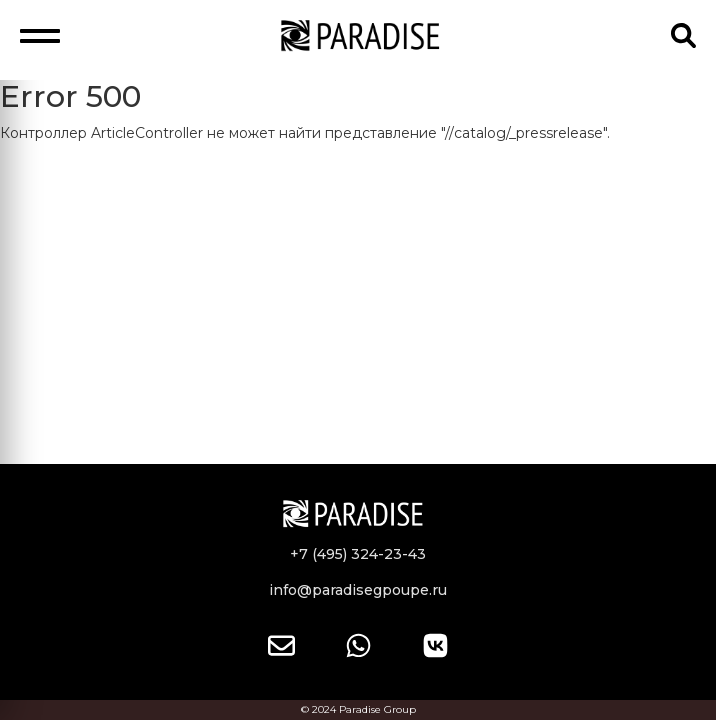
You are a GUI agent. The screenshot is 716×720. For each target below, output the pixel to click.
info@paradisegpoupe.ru (358, 590)
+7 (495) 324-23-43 (358, 554)
